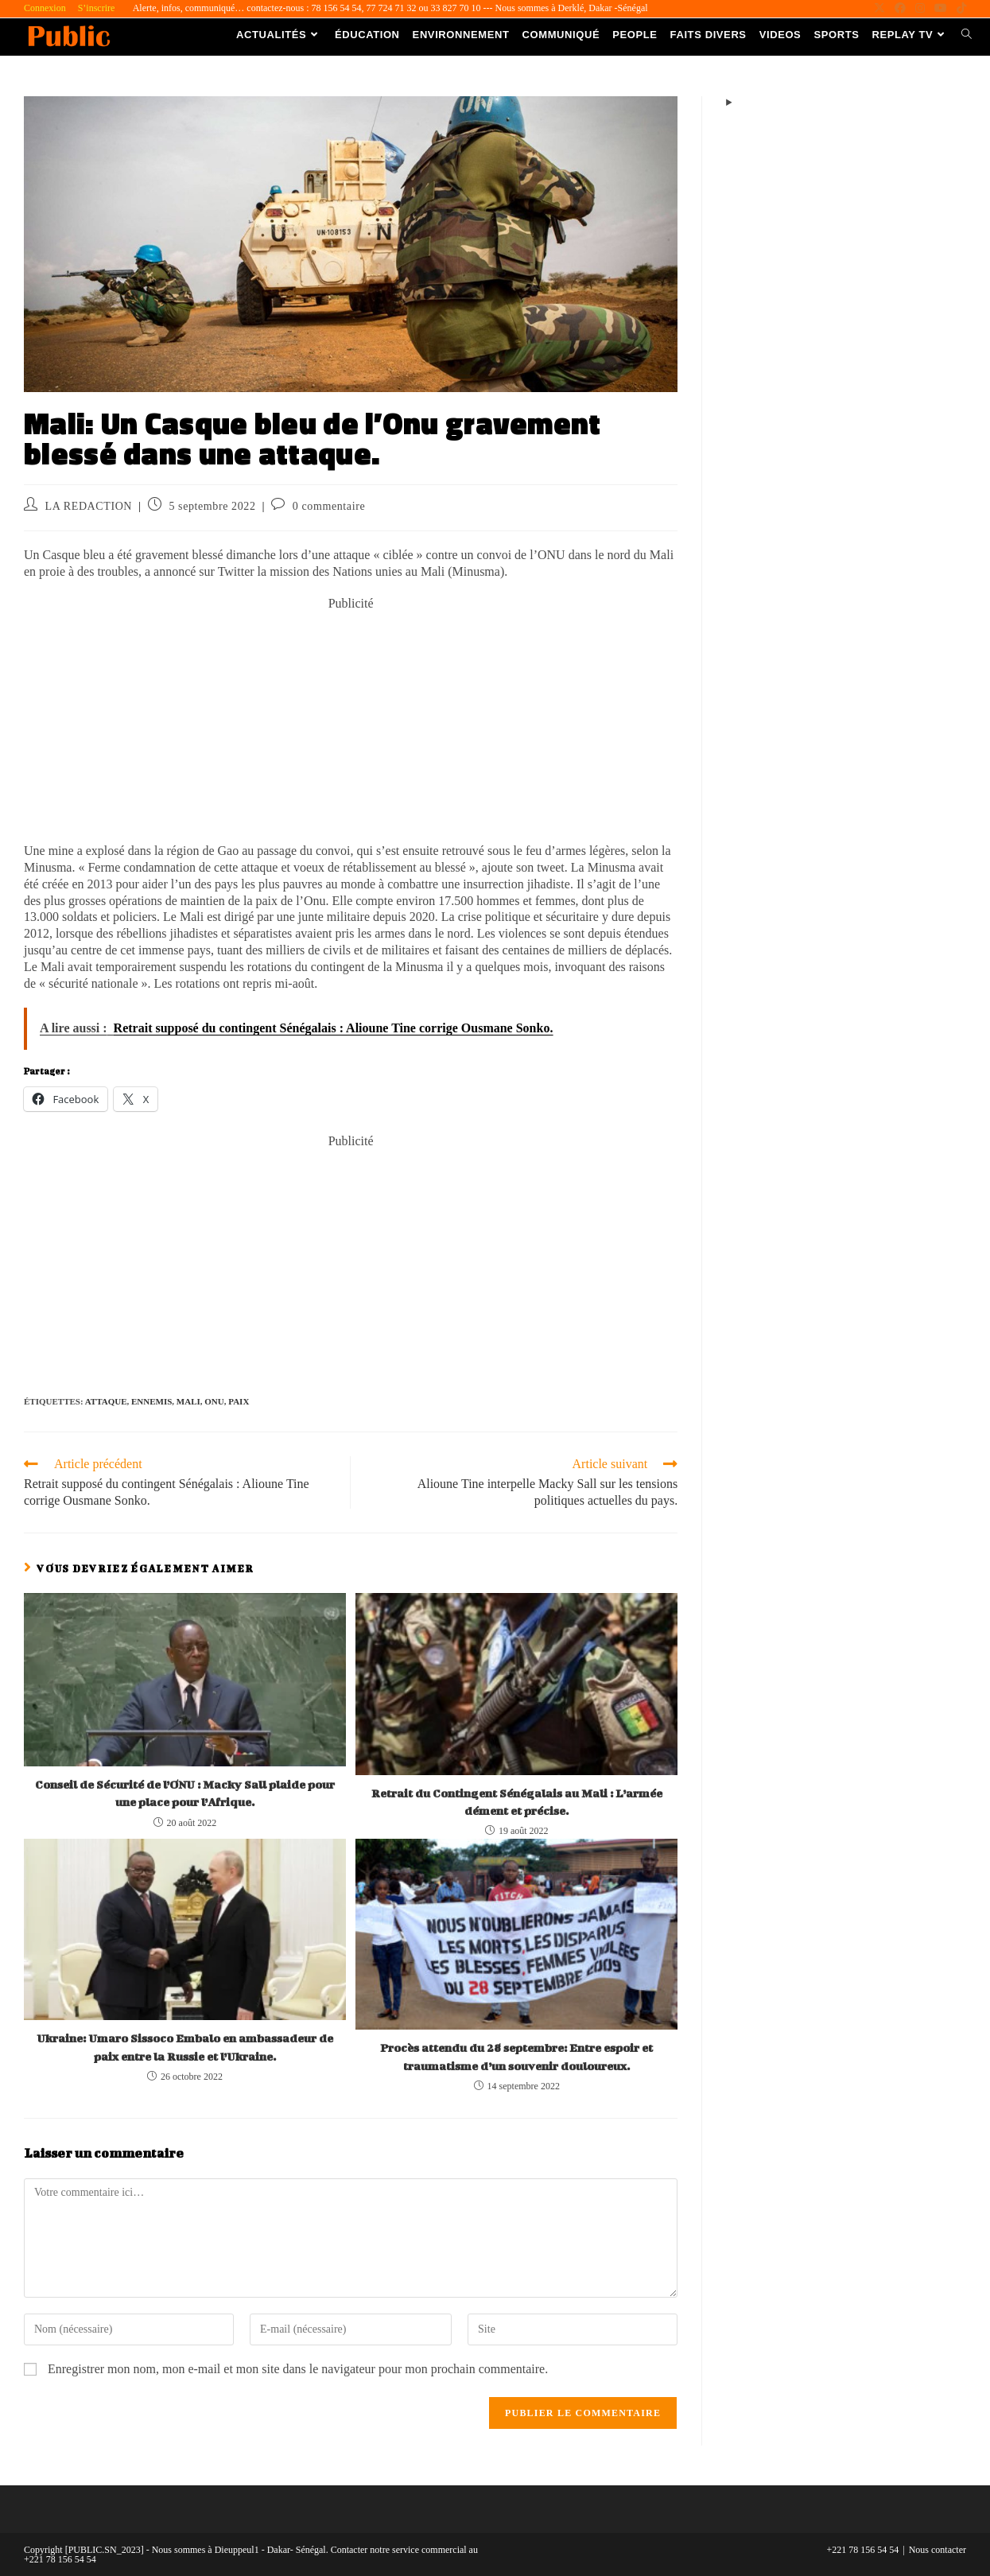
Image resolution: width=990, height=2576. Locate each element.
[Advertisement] (350, 723)
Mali (188, 1401)
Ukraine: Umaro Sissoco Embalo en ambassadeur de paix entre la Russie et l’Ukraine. (185, 2046)
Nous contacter (937, 2549)
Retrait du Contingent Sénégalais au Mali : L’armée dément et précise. (516, 1801)
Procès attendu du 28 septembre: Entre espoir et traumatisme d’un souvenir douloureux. (516, 2056)
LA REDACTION (88, 506)
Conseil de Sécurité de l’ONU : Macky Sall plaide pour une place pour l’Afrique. (185, 1793)
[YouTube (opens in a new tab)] (941, 9)
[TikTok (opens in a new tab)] (959, 9)
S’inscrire (96, 8)
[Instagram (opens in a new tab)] (920, 9)
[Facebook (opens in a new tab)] (900, 9)
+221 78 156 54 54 (863, 2549)
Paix (238, 1401)
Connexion (45, 8)
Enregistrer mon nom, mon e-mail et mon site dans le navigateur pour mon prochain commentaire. (298, 2369)
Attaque (106, 1401)
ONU (213, 1401)
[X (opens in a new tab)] (879, 9)
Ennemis (151, 1401)
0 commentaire (329, 506)
